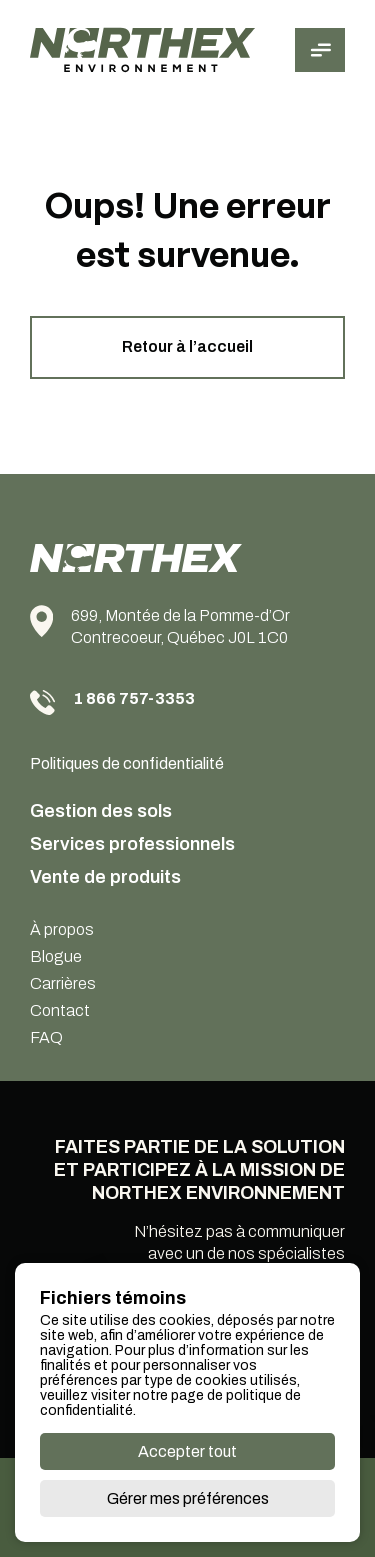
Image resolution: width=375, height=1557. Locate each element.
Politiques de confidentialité (127, 763)
